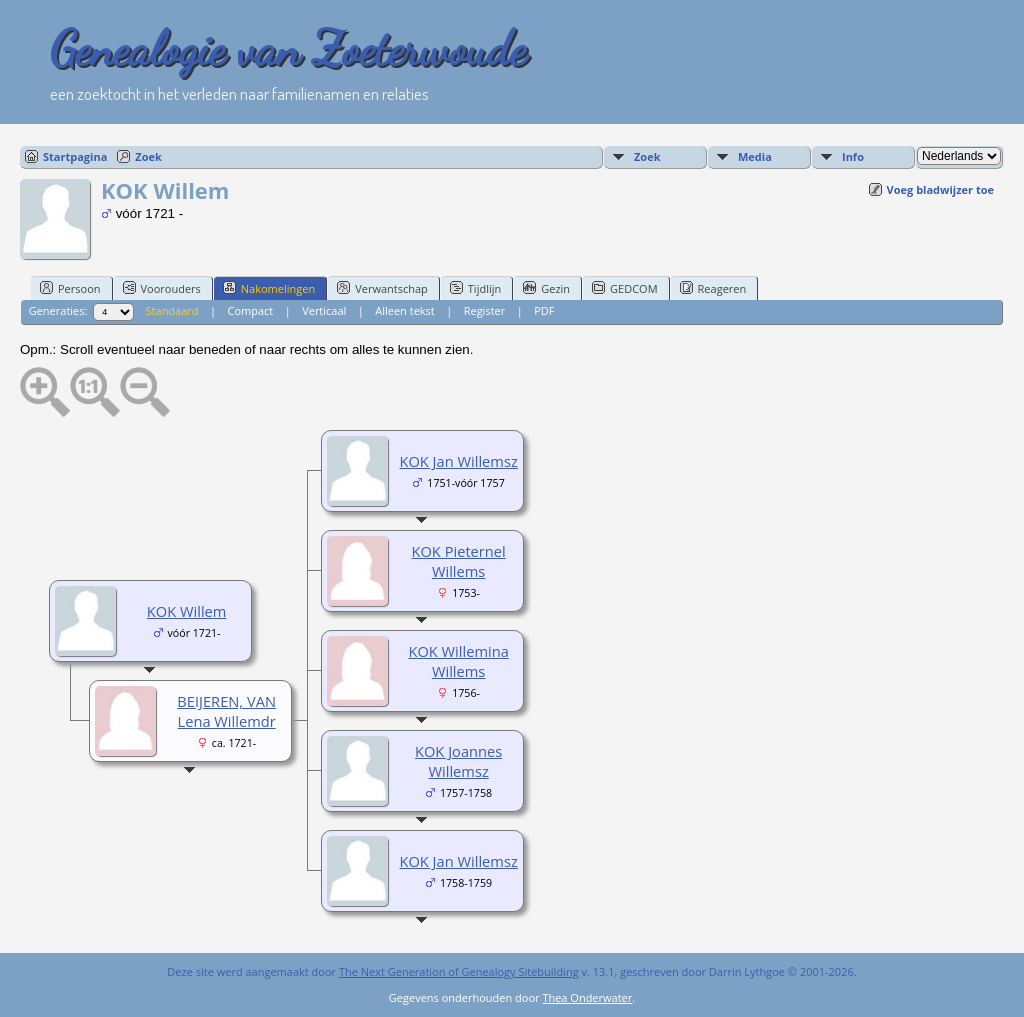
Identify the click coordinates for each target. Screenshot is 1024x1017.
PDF (544, 310)
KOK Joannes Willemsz (458, 761)
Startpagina (75, 156)
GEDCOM (624, 288)
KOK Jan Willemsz (458, 461)
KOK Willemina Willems (458, 661)
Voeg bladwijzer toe (940, 189)
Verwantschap (382, 288)
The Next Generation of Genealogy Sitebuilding (459, 971)
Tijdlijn (475, 288)
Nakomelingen (269, 288)
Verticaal (324, 310)
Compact (250, 310)
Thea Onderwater (587, 997)
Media (755, 156)
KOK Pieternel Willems (458, 561)
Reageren (713, 288)
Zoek (148, 156)
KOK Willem (187, 611)
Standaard (172, 310)
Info (853, 156)
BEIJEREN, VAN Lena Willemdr (226, 711)
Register (485, 310)
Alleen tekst (405, 310)
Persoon (70, 288)
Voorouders (162, 288)
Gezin (546, 288)
